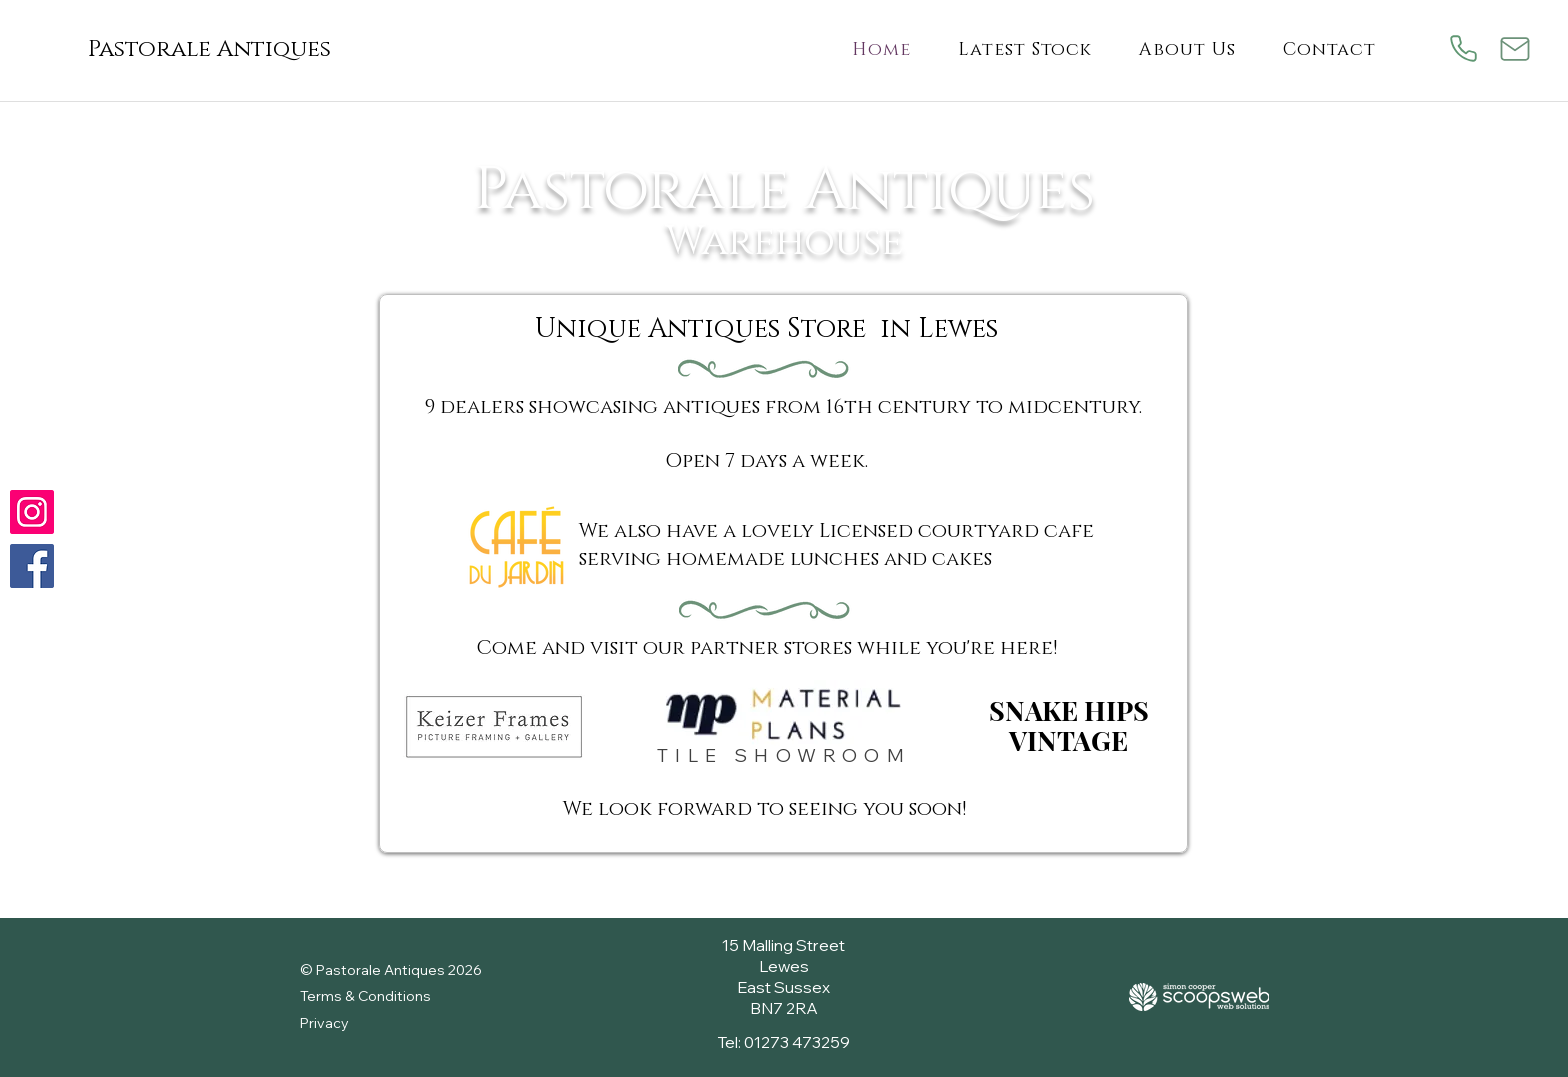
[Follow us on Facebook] (32, 566)
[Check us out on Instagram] (32, 512)
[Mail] (1515, 48)
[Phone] (1463, 48)
